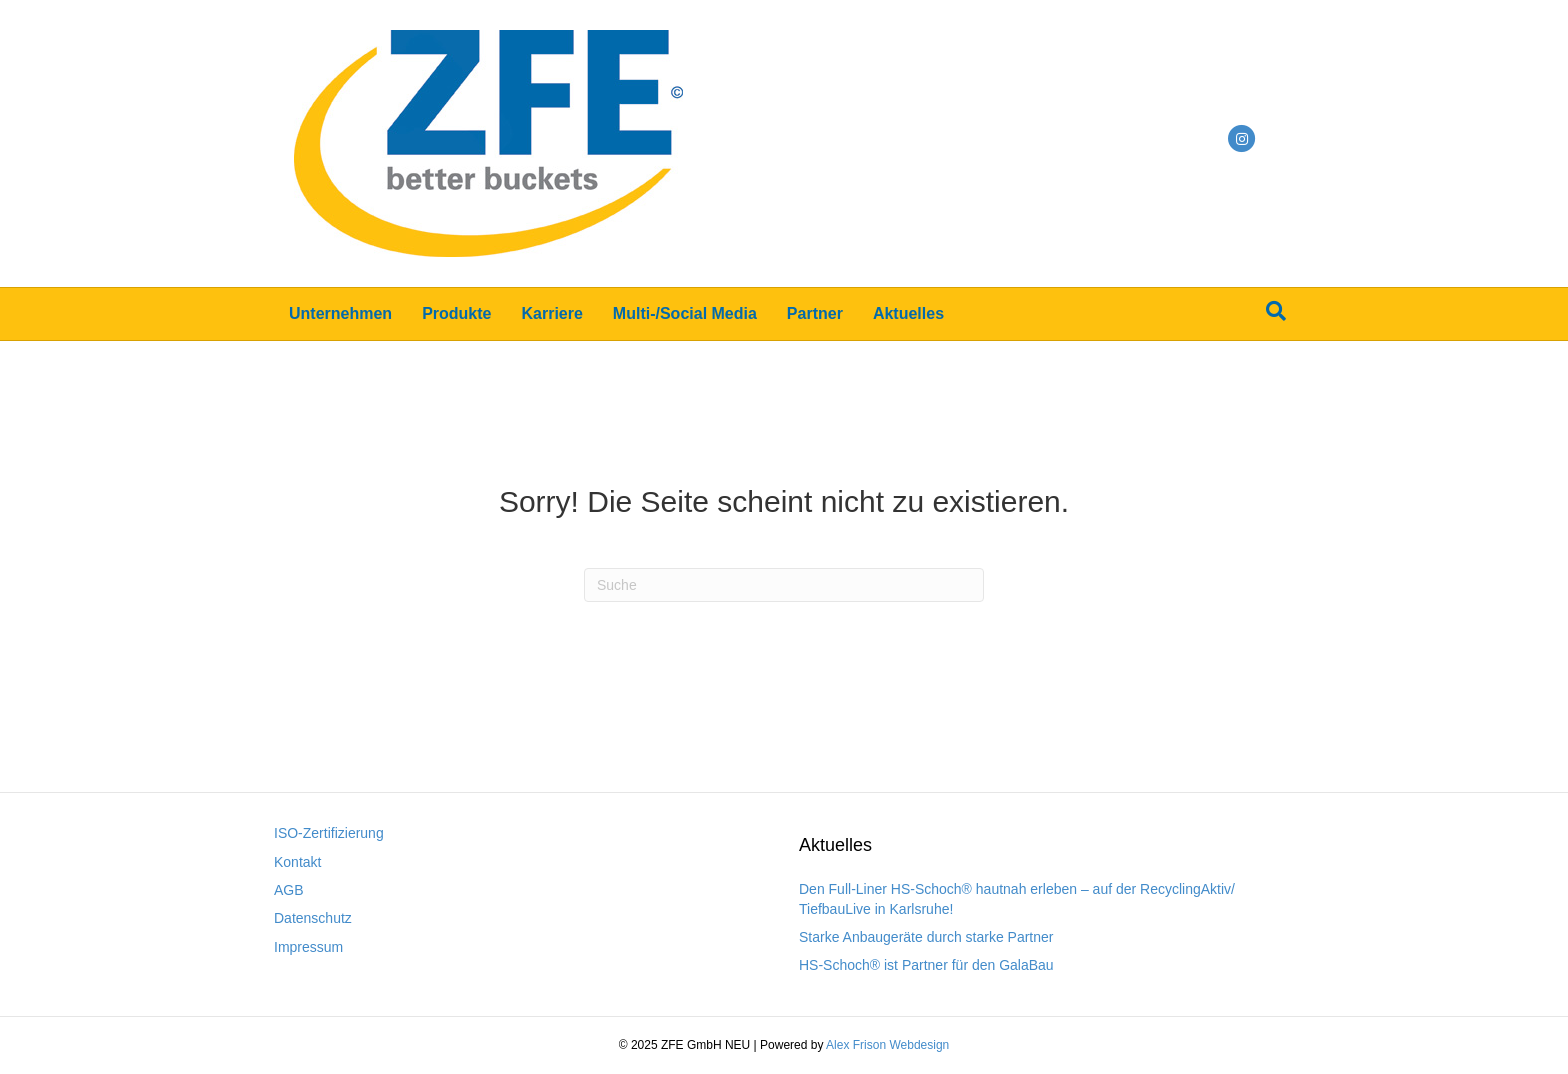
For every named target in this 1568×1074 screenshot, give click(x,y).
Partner (815, 313)
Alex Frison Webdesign (887, 1045)
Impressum (308, 947)
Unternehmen (340, 313)
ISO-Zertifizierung (329, 833)
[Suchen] (1276, 311)
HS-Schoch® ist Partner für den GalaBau (926, 965)
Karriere (551, 313)
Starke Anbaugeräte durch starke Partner (926, 937)
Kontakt (297, 862)
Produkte (456, 313)
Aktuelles (908, 313)
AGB (289, 890)
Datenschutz (313, 918)
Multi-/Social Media (685, 313)
